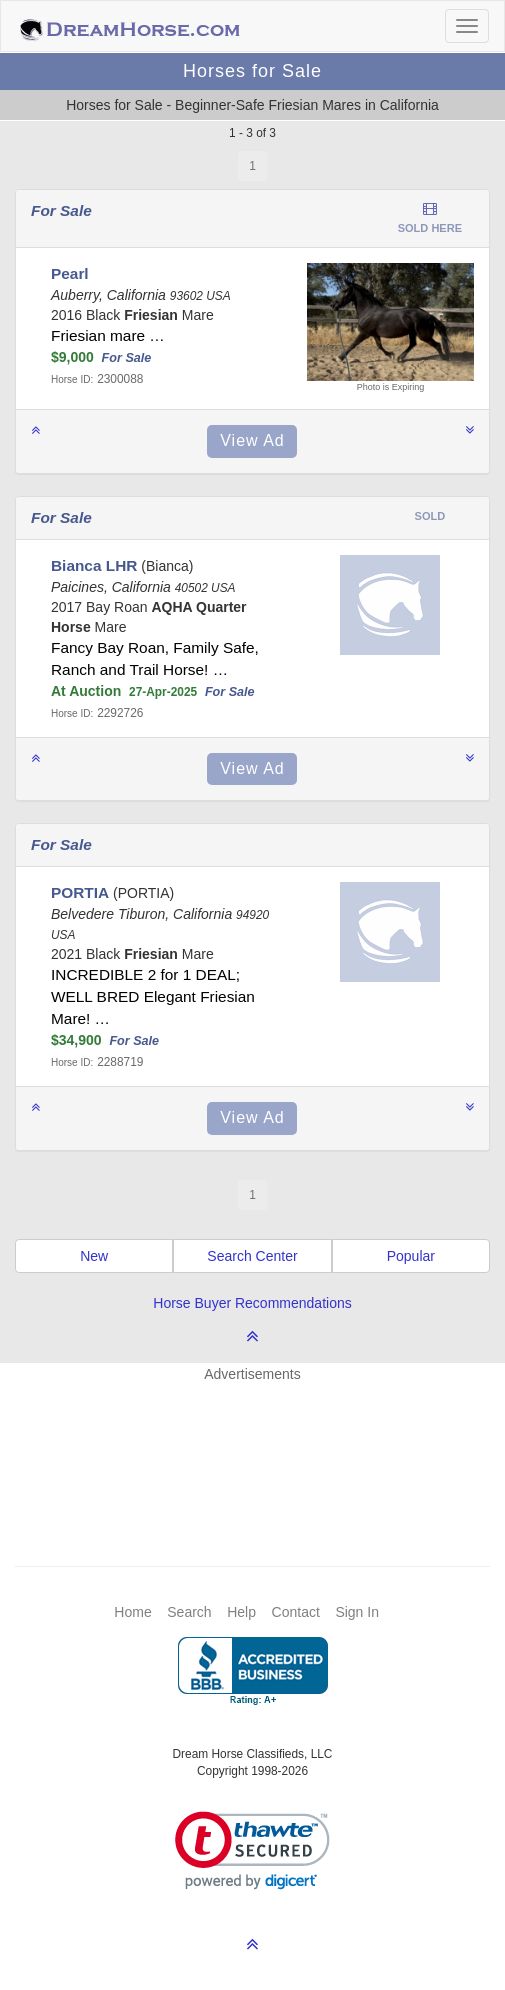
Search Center (252, 1256)
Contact (296, 1612)
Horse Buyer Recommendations (252, 1303)
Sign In (357, 1612)
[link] (252, 1850)
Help (241, 1612)
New (94, 1256)
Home (132, 1612)
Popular (411, 1256)
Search (189, 1612)
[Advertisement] (262, 1444)
